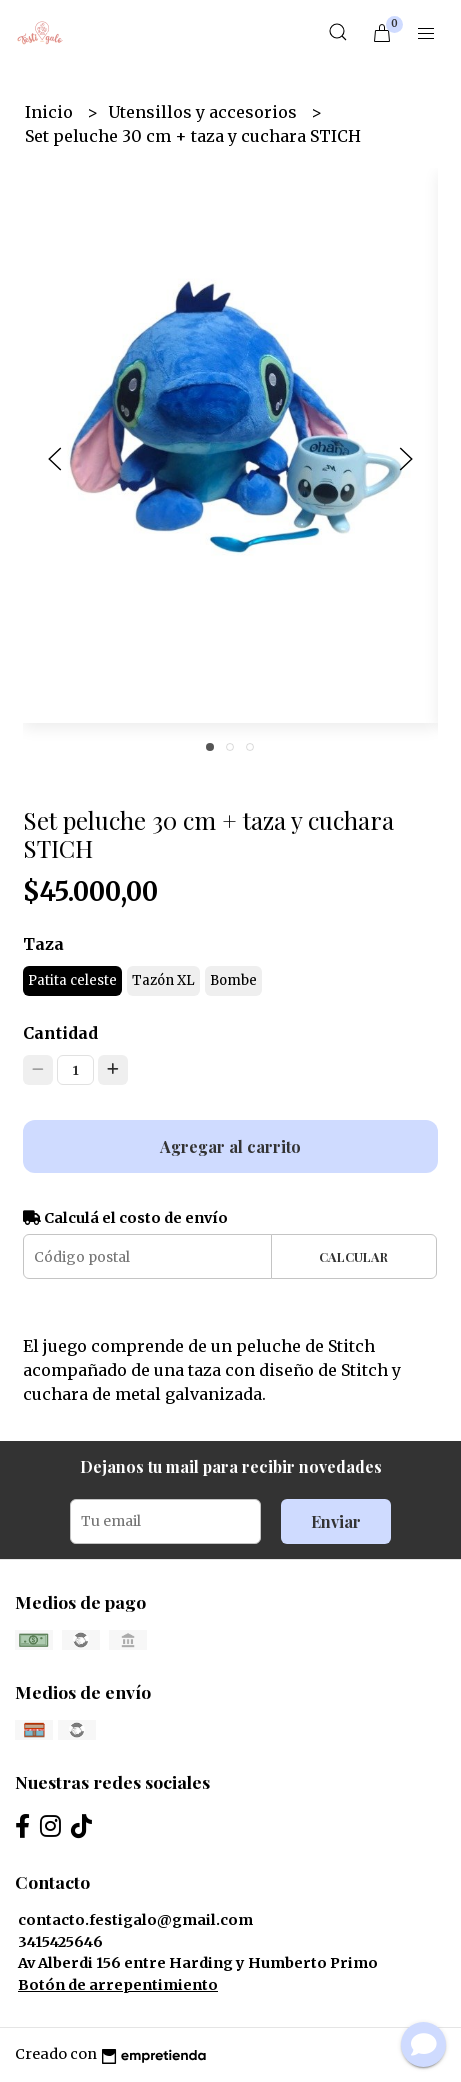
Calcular (353, 1256)
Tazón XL (163, 980)
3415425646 (60, 1942)
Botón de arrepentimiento (118, 1985)
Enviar (336, 1521)
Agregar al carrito (230, 1146)
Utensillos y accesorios (204, 112)
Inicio (51, 112)
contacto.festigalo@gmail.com (135, 1920)
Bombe (233, 980)
